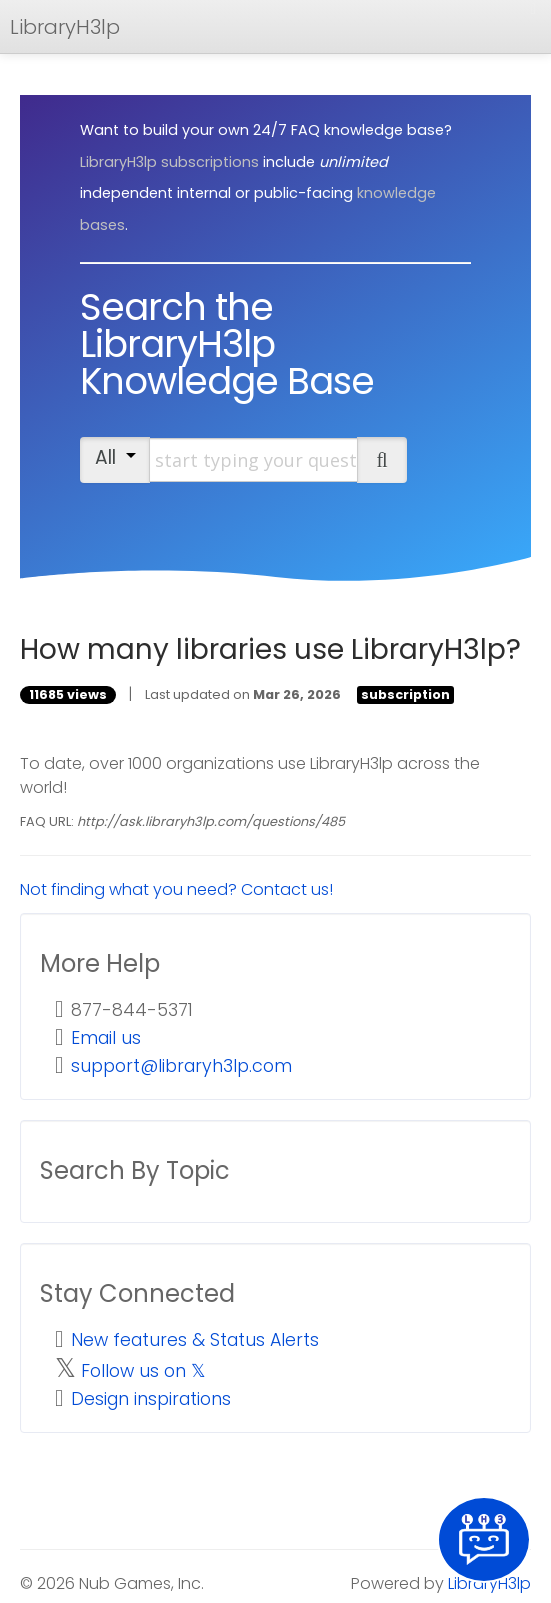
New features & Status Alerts (195, 1340)
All (115, 457)
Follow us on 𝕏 (143, 1371)
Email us (106, 1038)
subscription (405, 694)
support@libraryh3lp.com (181, 1066)
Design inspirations (151, 1399)
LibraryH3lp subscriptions (169, 162)
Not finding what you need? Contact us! (176, 889)
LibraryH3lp (65, 27)
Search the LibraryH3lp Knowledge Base (227, 344)
